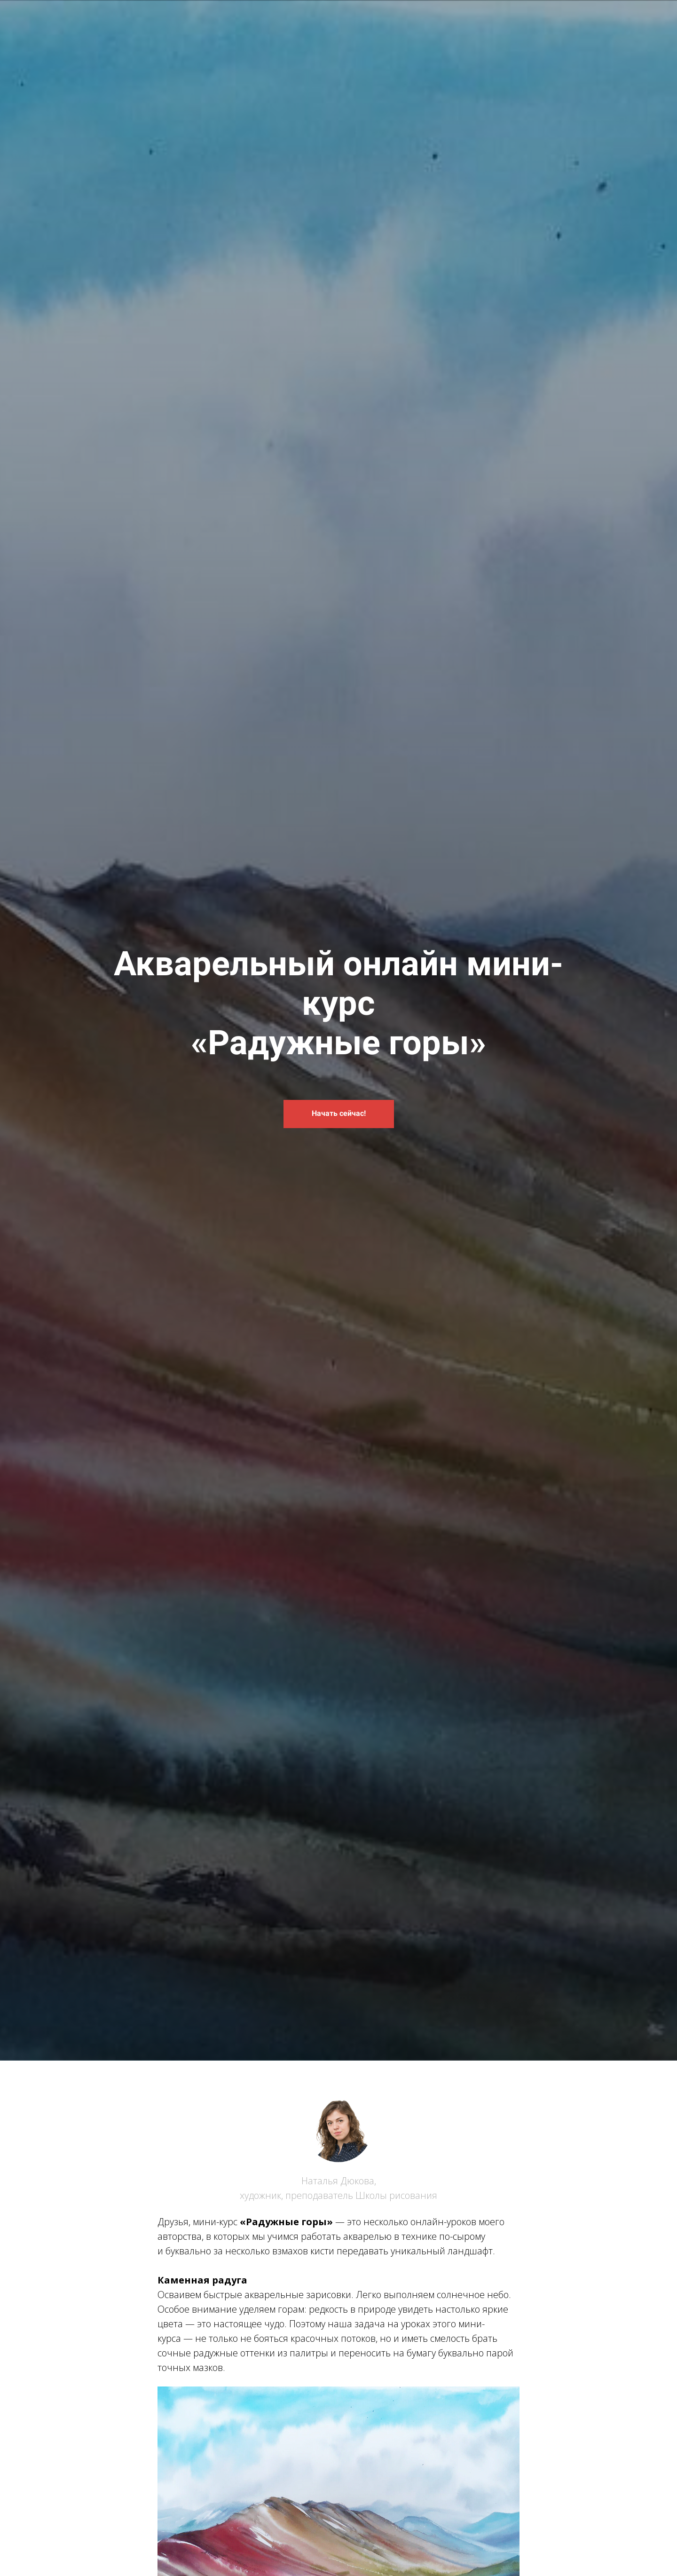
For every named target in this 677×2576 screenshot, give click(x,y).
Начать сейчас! (339, 1113)
